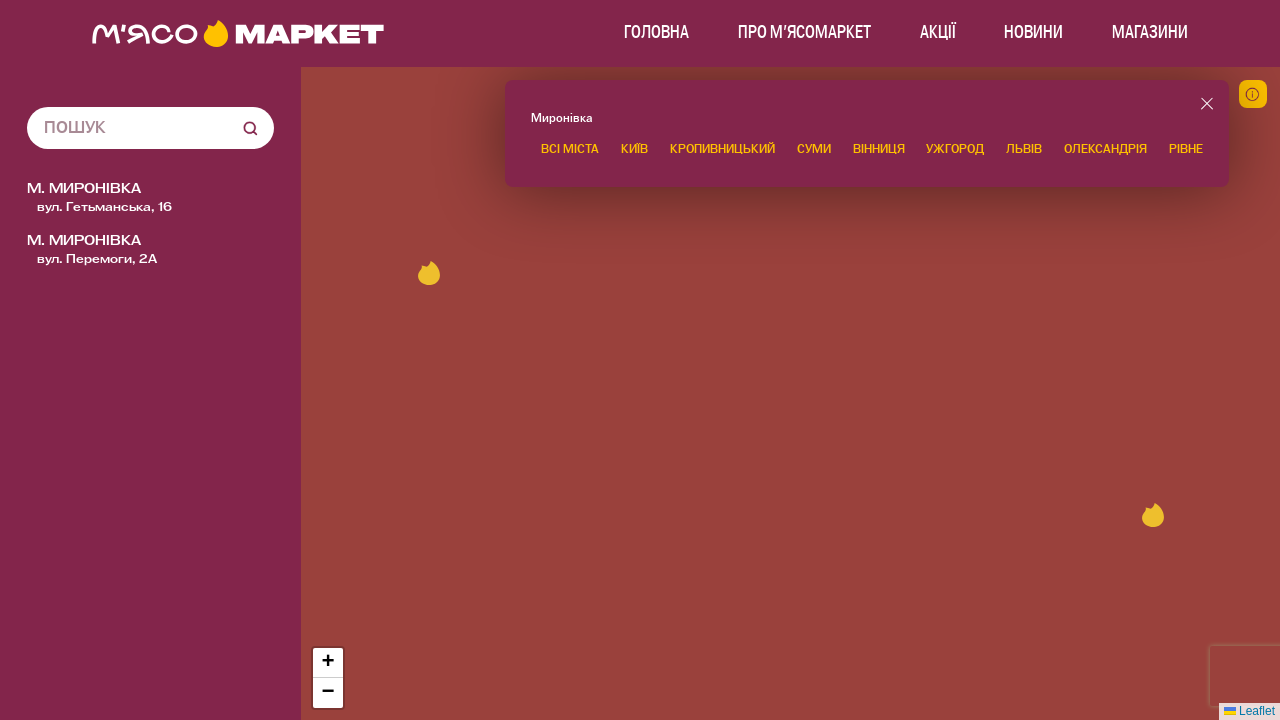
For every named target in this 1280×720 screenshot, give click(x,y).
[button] (1153, 515)
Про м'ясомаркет (804, 33)
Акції (938, 33)
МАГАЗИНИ (1150, 33)
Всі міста (570, 149)
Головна (656, 33)
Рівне (1186, 149)
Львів (1024, 149)
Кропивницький (722, 149)
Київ (634, 149)
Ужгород (955, 149)
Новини (1033, 33)
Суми (814, 149)
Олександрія (1105, 149)
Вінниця (879, 149)
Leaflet (1249, 711)
